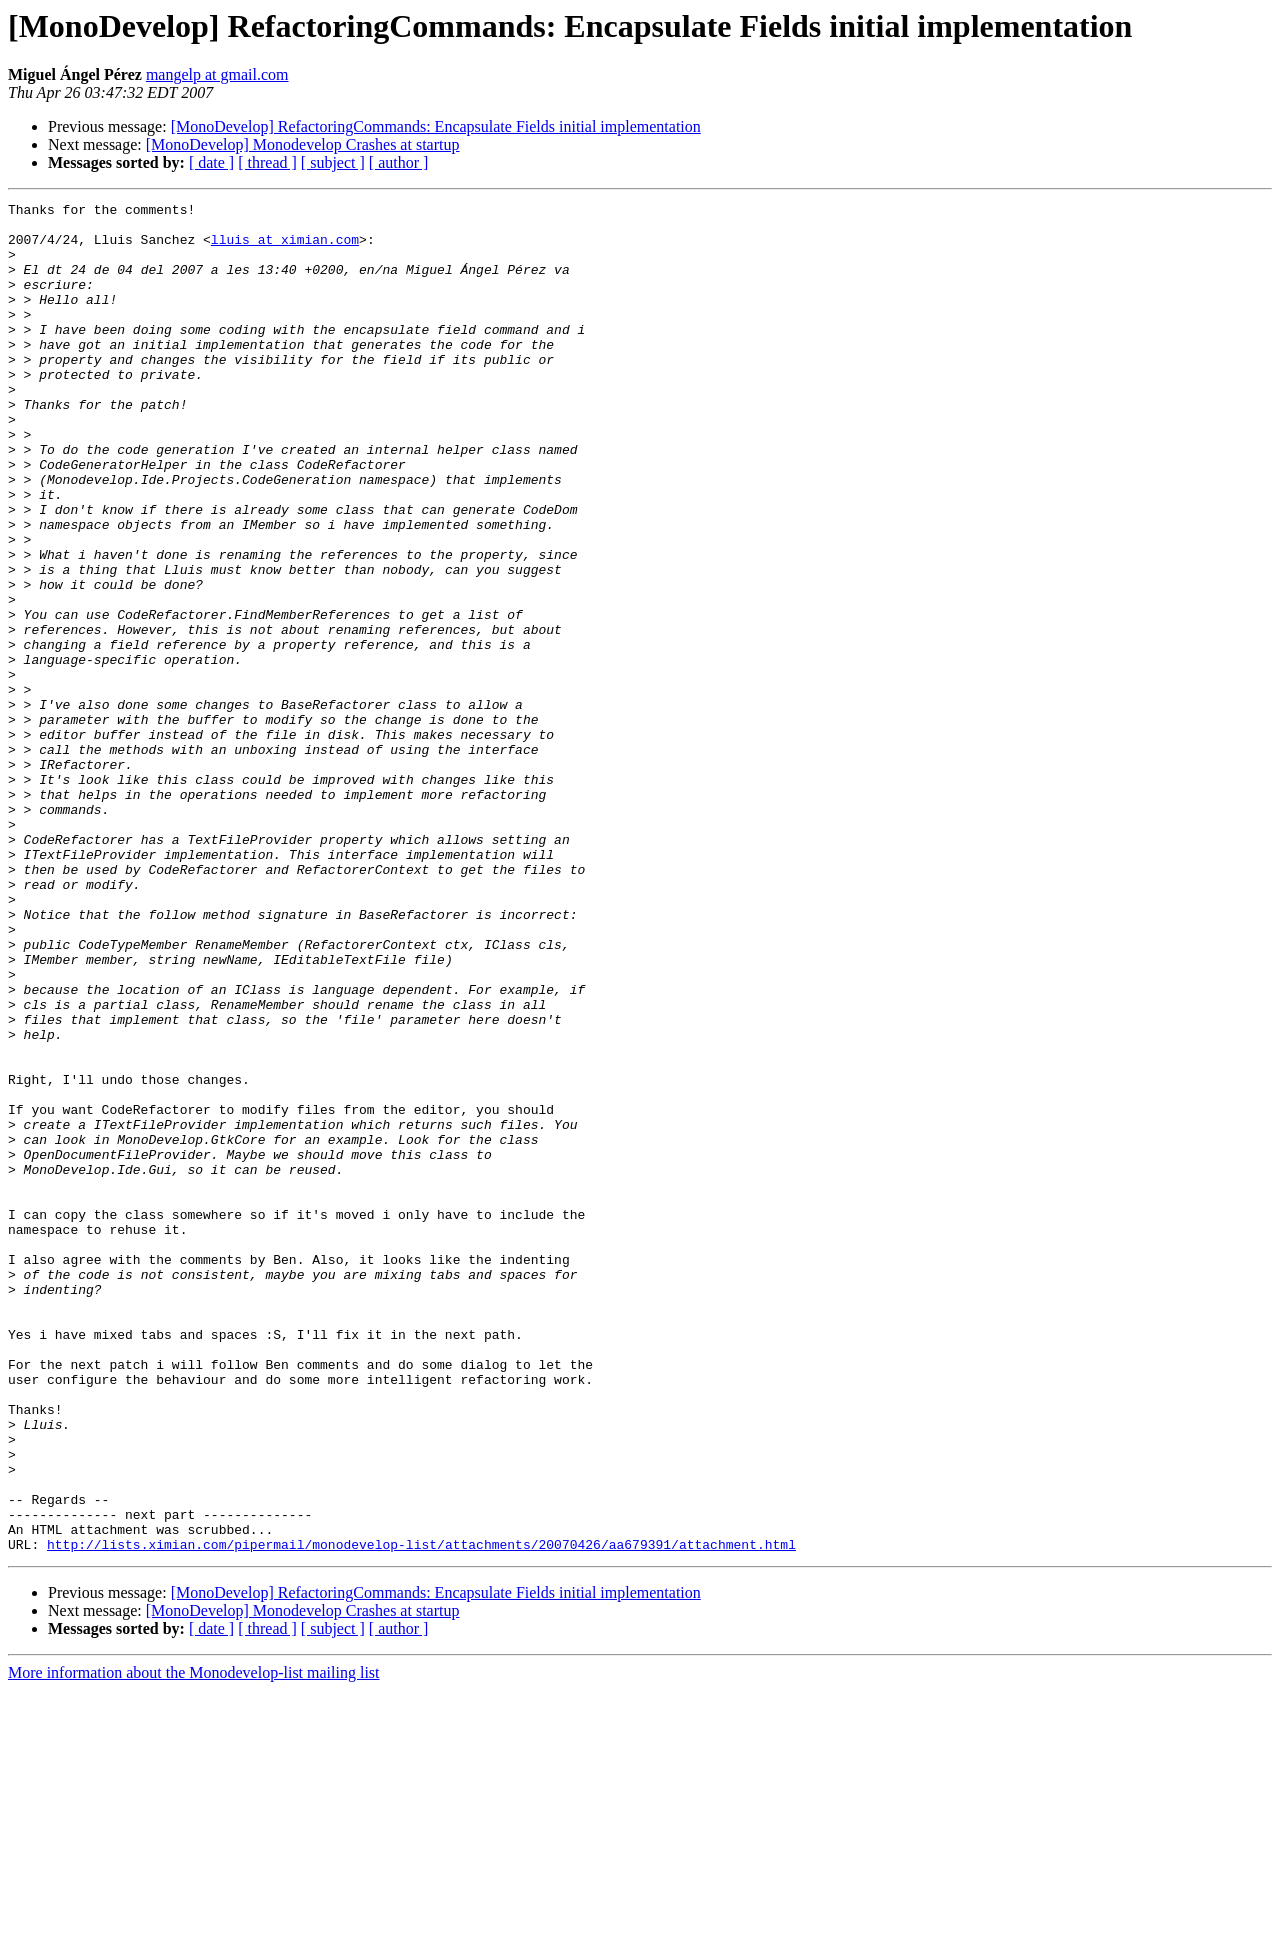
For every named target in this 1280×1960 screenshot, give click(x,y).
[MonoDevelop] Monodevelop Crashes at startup (303, 144)
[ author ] (399, 162)
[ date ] (211, 162)
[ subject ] (333, 162)
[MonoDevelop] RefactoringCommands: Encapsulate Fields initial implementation (436, 126)
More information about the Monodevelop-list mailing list (194, 1942)
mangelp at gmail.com (217, 74)
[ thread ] (267, 162)
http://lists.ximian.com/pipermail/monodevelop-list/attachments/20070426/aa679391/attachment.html (421, 1814)
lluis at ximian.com (285, 248)
